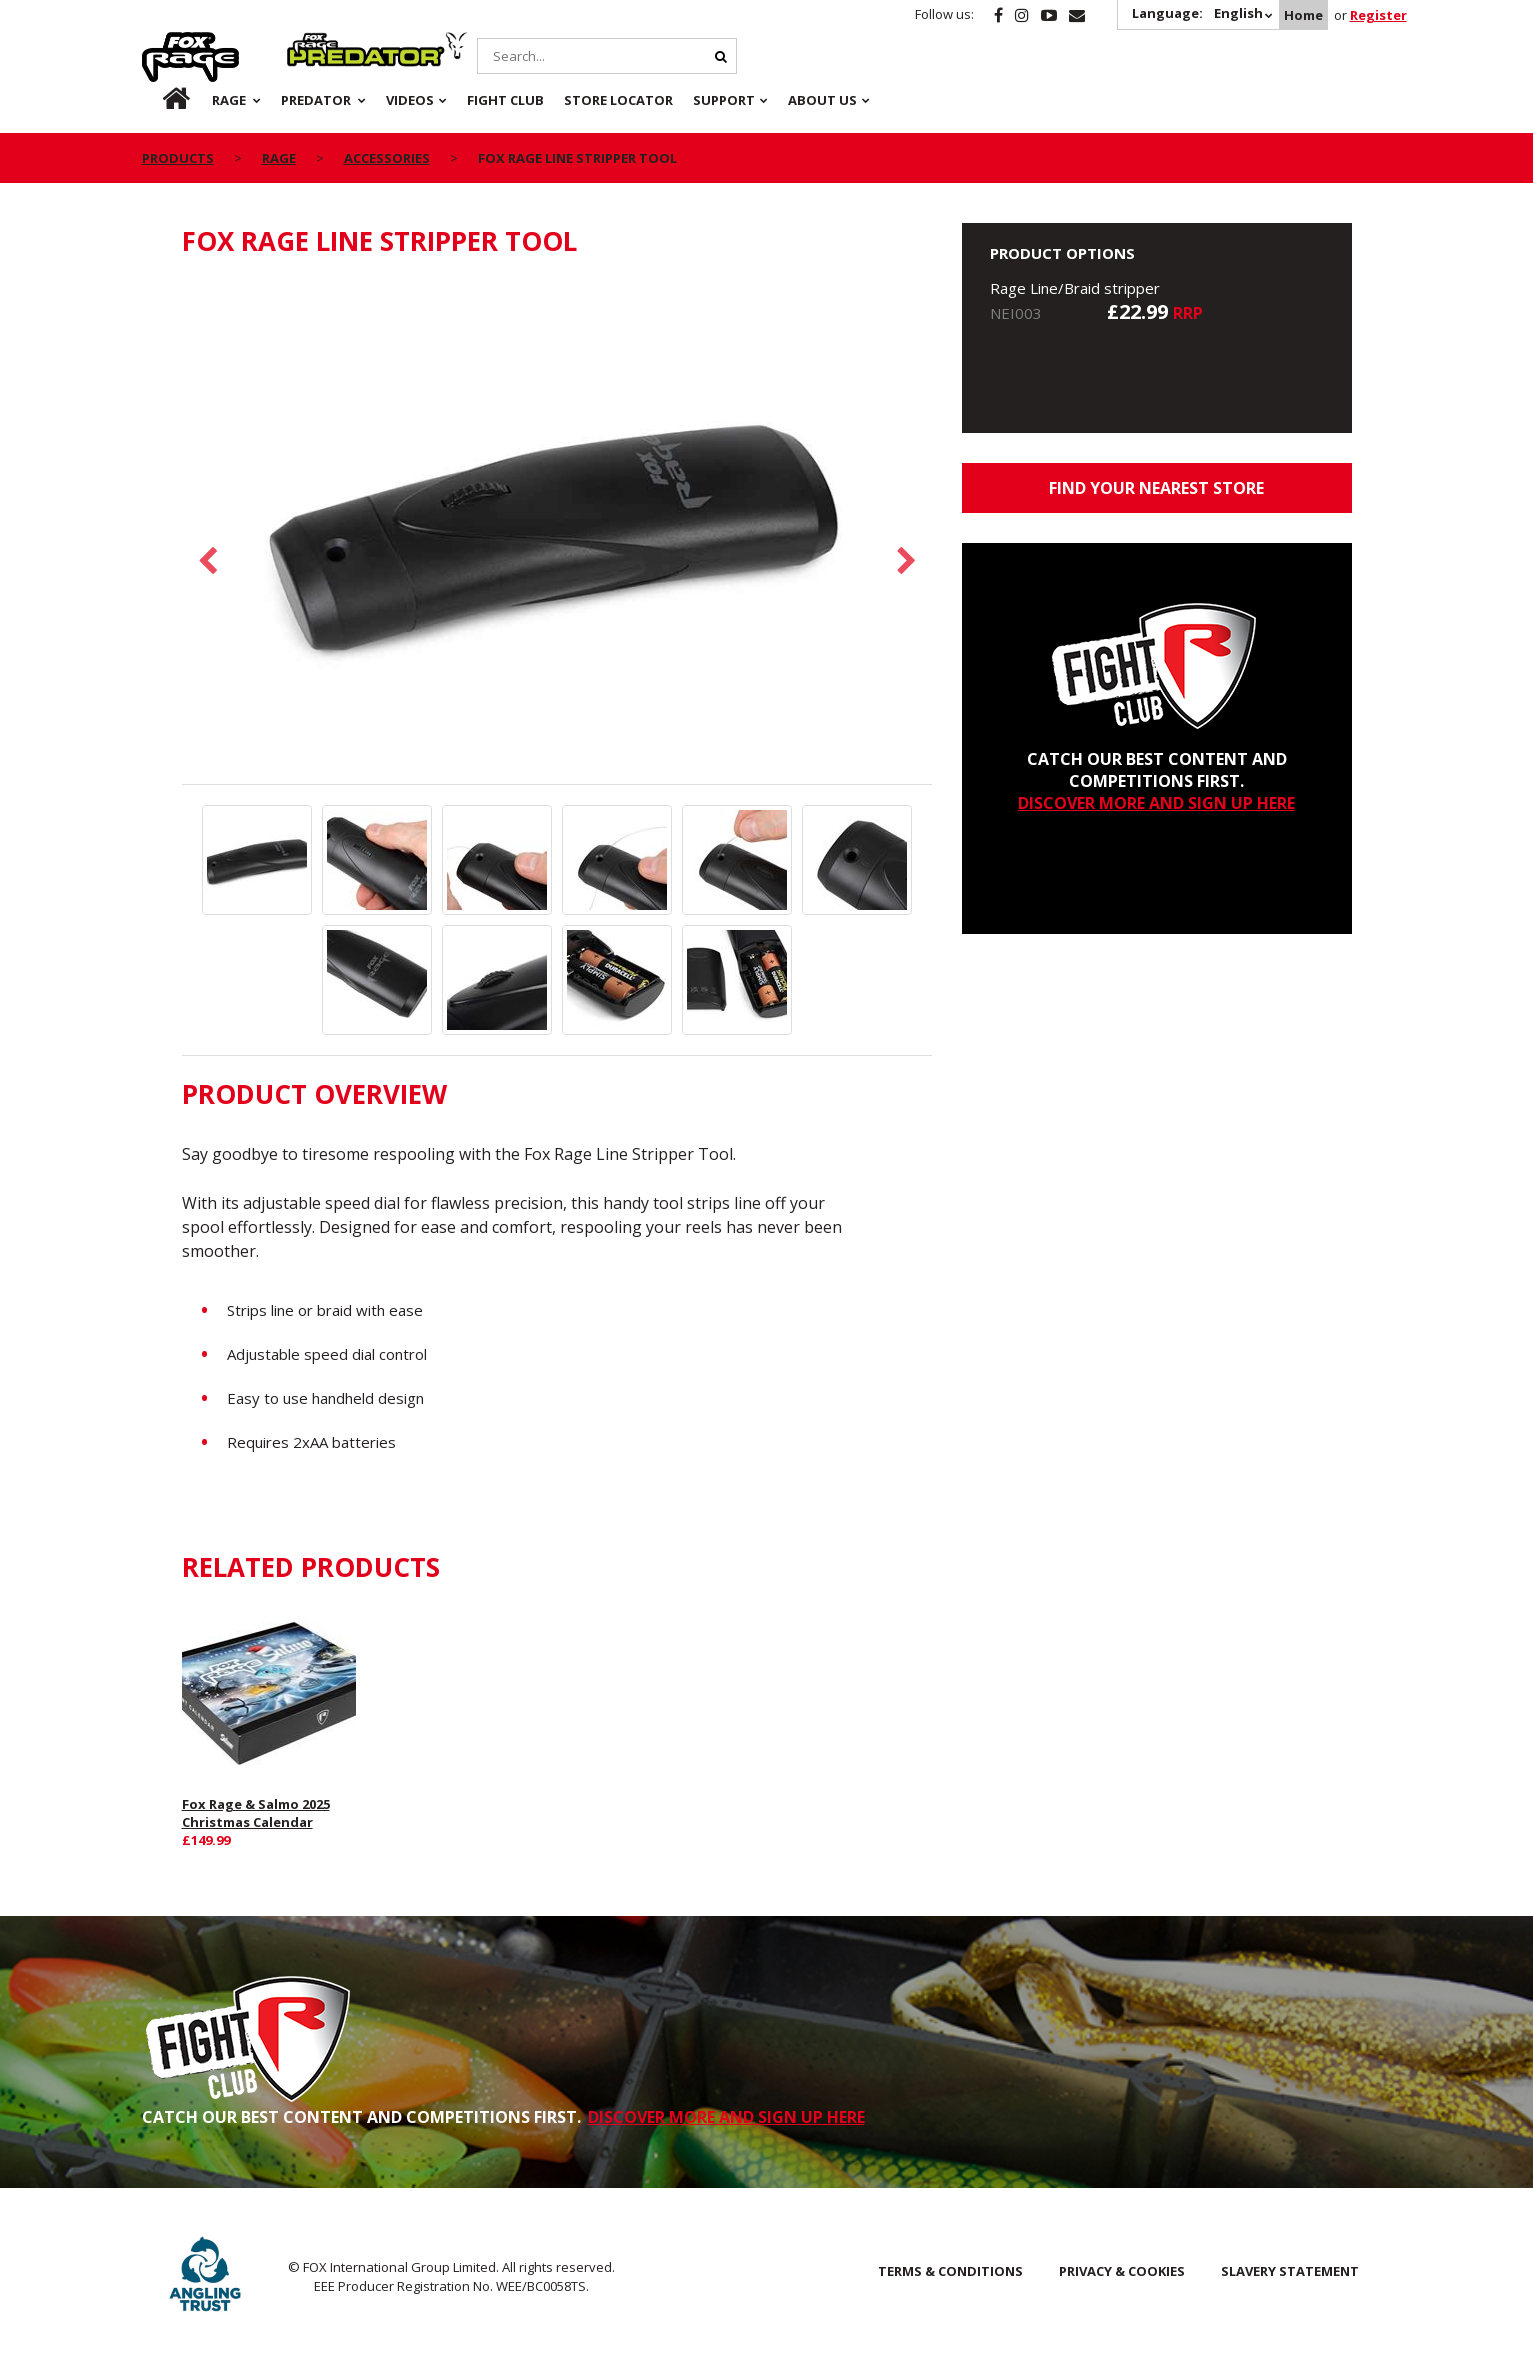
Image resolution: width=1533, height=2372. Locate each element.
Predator (320, 43)
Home (1303, 15)
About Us (822, 100)
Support (724, 100)
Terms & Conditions (950, 2271)
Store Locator (618, 100)
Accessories (387, 158)
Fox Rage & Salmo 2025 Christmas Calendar (256, 1813)
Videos (410, 100)
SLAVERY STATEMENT (1290, 2271)
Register (1378, 15)
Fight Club (505, 100)
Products (178, 158)
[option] (557, 531)
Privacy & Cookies (1122, 2271)
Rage (161, 43)
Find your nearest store (1156, 488)
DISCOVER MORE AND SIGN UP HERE (1156, 803)
